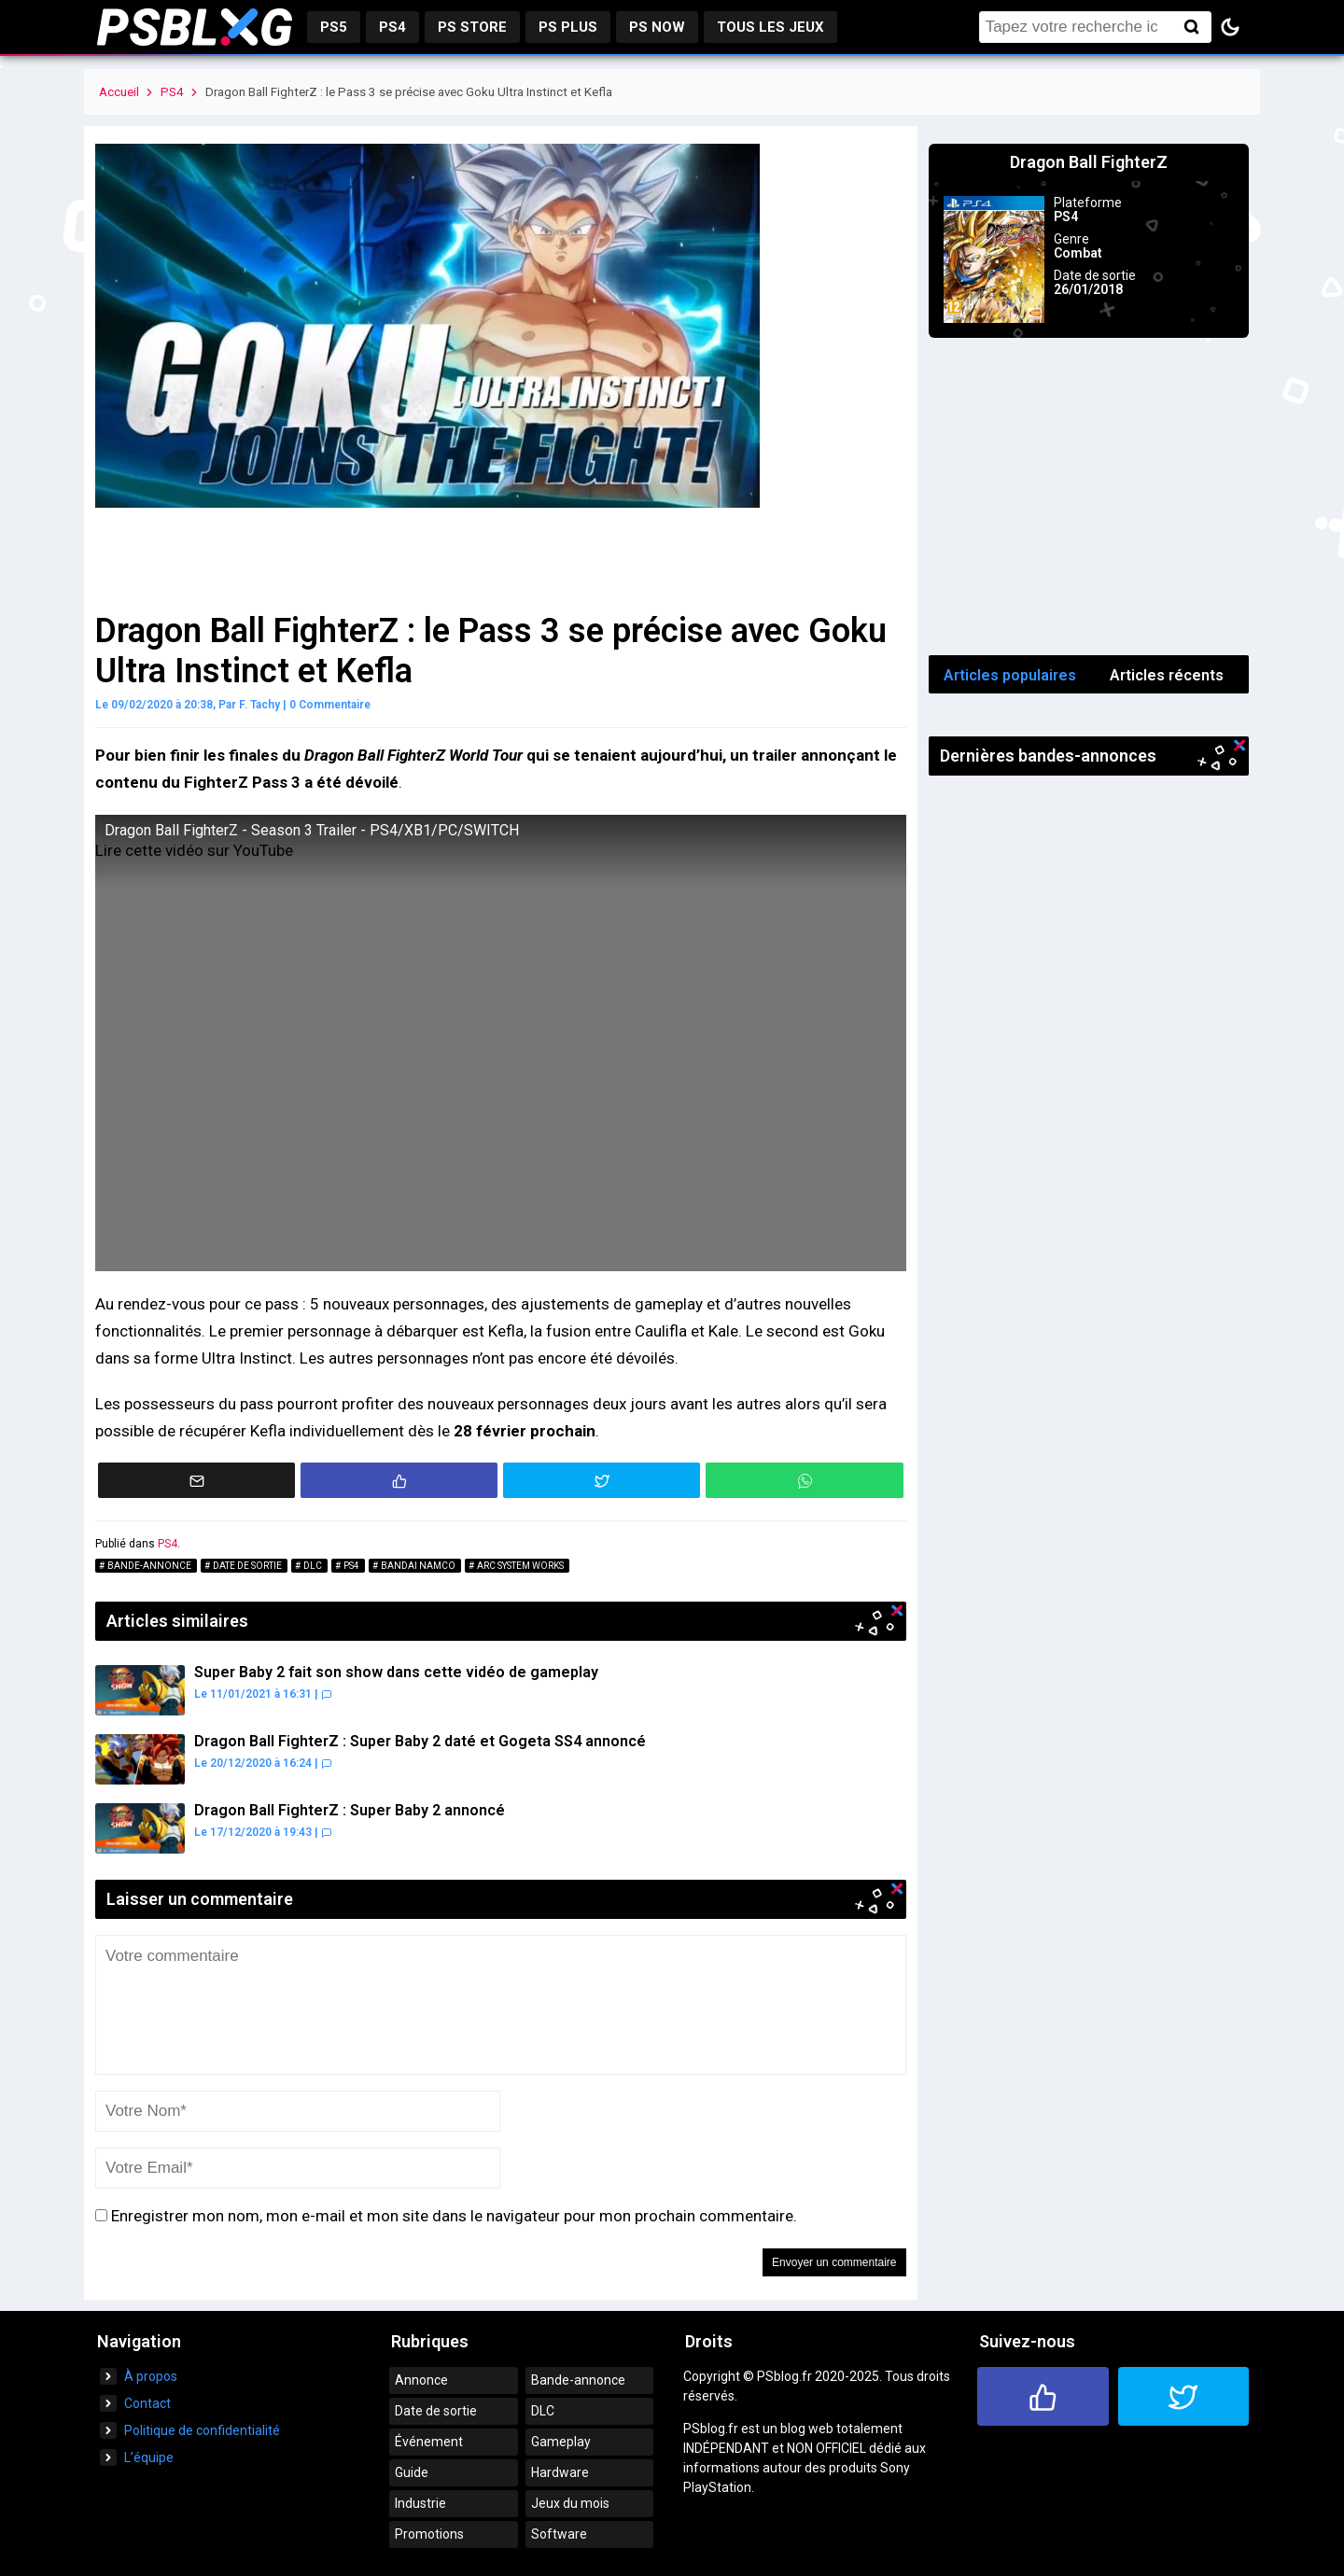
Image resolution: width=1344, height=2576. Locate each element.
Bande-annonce (149, 1566)
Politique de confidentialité (202, 2430)
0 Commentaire (330, 704)
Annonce (421, 2380)
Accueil (119, 92)
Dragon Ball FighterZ (1089, 162)
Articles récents (1167, 675)
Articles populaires (1010, 675)
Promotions (429, 2534)
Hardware (560, 2472)
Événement (429, 2441)
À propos (150, 2376)
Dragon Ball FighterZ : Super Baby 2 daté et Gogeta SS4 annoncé (420, 1741)
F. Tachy (259, 704)
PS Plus (568, 27)
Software (559, 2534)
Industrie (420, 2503)
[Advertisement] (1089, 496)
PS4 (392, 27)
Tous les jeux (770, 27)
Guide (411, 2472)
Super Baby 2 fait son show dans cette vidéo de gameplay (396, 1672)
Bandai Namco (418, 1566)
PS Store (472, 27)
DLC (312, 1566)
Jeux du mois (570, 2503)
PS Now (657, 27)
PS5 (333, 27)
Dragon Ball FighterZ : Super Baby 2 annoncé (349, 1810)
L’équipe (149, 2457)
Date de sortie (247, 1566)
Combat (1078, 252)
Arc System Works (520, 1566)
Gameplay (561, 2441)
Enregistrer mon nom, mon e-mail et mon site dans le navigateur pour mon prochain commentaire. (454, 2215)
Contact (147, 2403)
